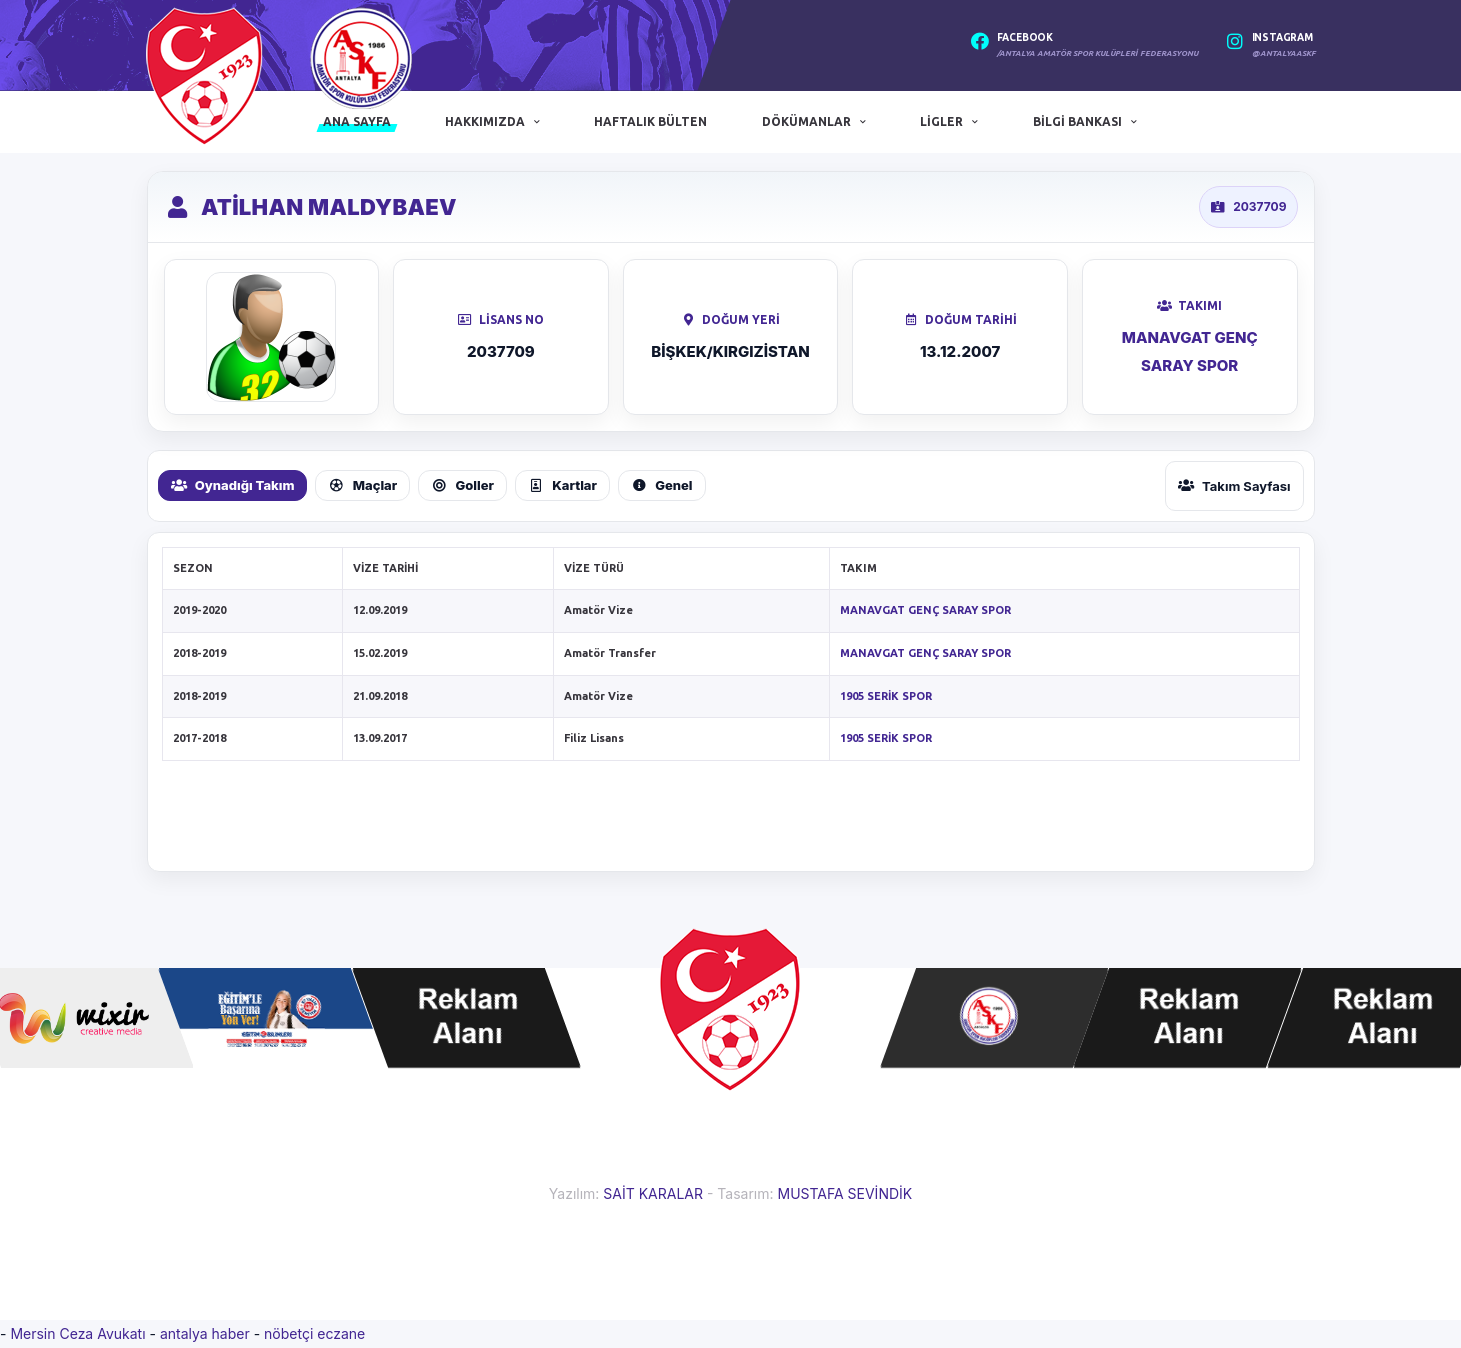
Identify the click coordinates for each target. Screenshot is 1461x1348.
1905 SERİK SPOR (886, 696)
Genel (662, 485)
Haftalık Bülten (650, 121)
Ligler (941, 121)
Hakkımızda (485, 121)
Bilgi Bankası (1077, 121)
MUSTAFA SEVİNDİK (844, 1193)
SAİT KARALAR (653, 1193)
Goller (462, 485)
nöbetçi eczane (314, 1333)
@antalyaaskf (1284, 53)
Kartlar (562, 485)
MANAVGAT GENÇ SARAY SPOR (925, 610)
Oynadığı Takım (233, 485)
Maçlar (362, 485)
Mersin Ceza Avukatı (79, 1333)
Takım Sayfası (1234, 486)
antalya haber (207, 1333)
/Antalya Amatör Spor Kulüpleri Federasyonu (1097, 53)
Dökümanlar (806, 121)
